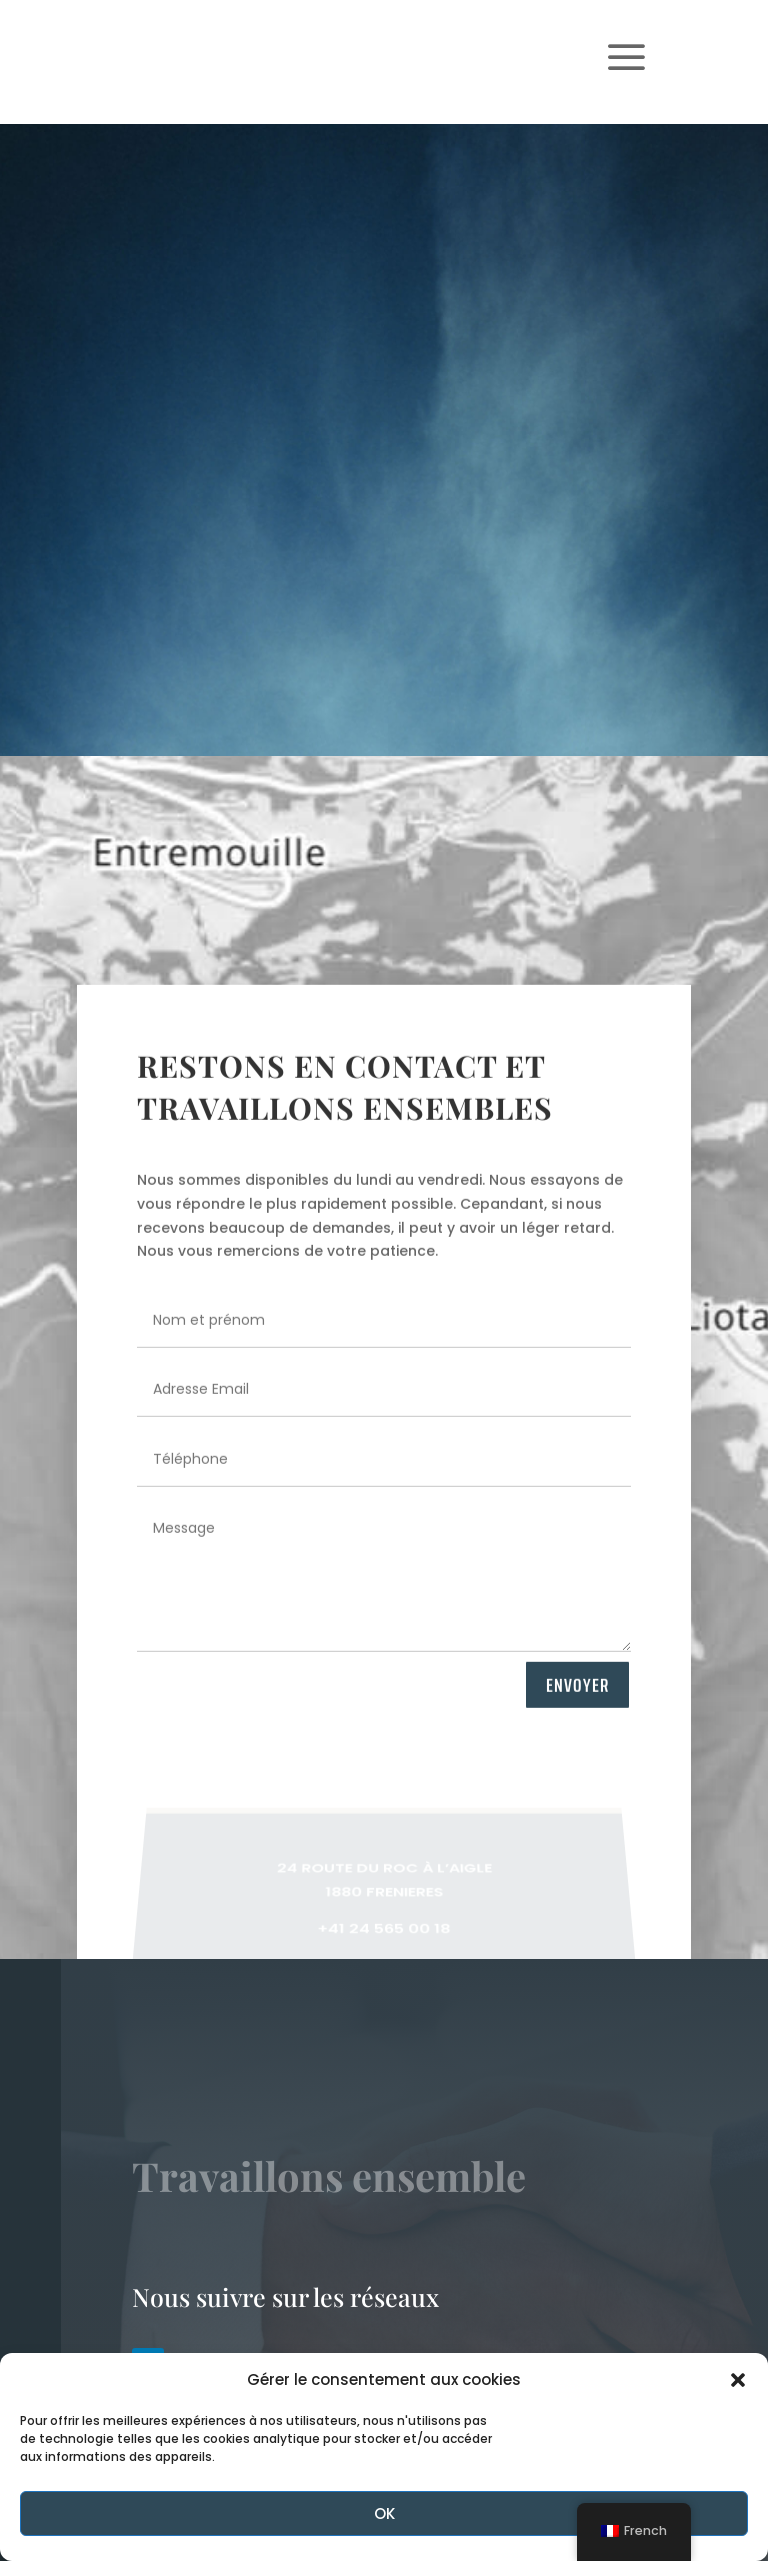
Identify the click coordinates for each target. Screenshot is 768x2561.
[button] (738, 2380)
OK (384, 2513)
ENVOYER (577, 1696)
